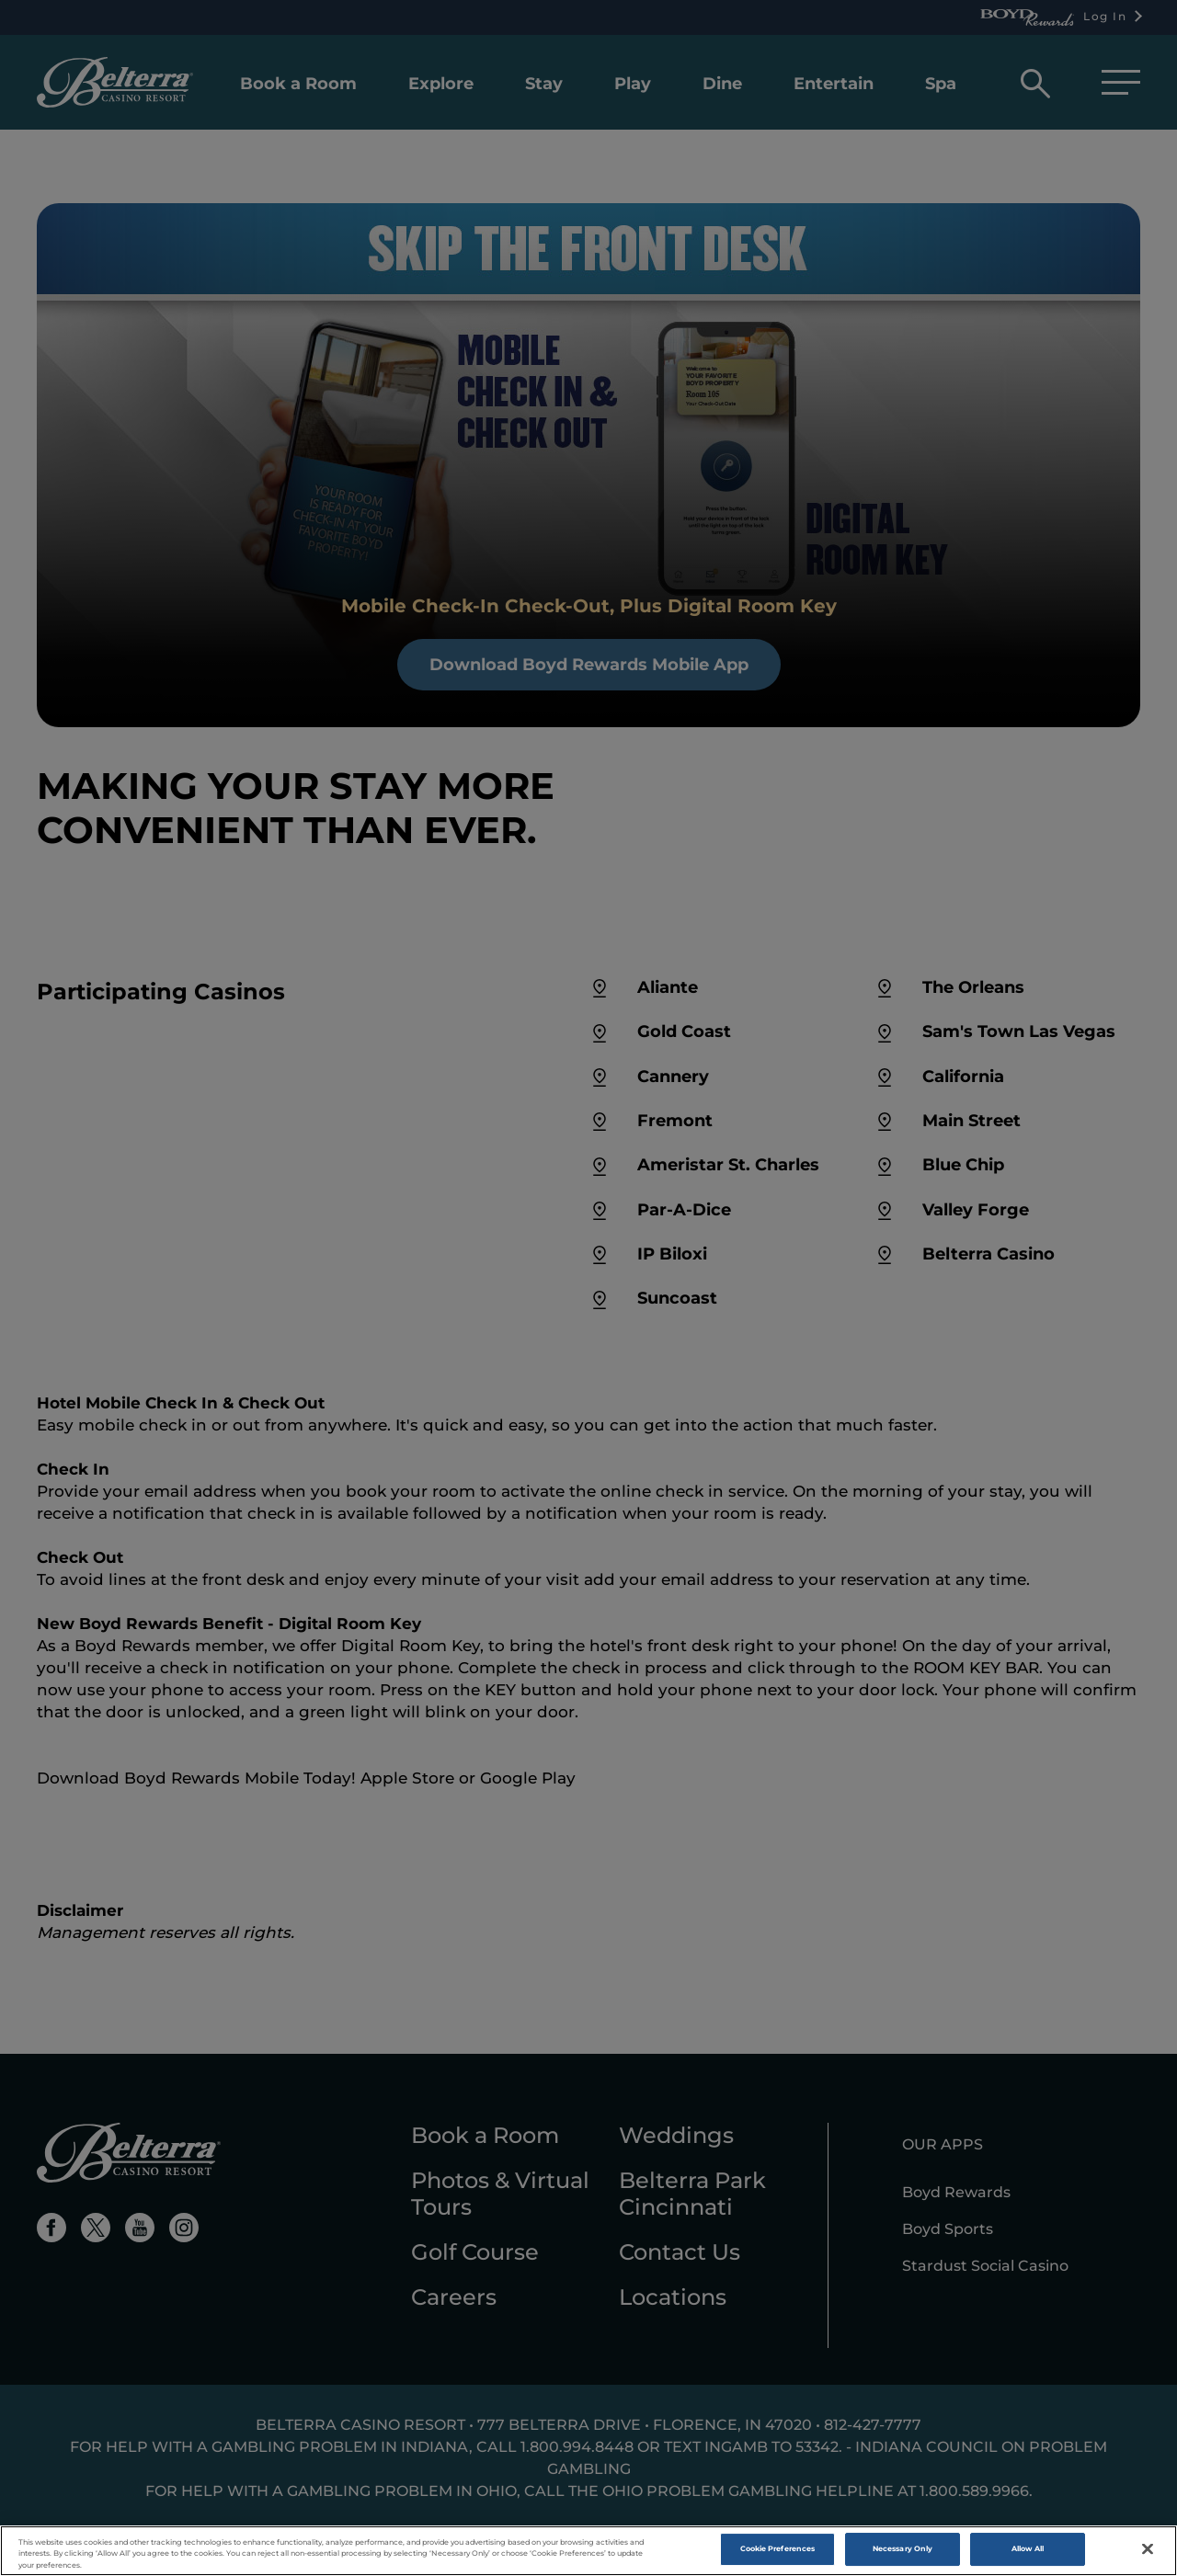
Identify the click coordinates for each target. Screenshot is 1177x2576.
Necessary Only (902, 2550)
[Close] (1147, 2550)
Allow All (1028, 2550)
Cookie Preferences (777, 2550)
